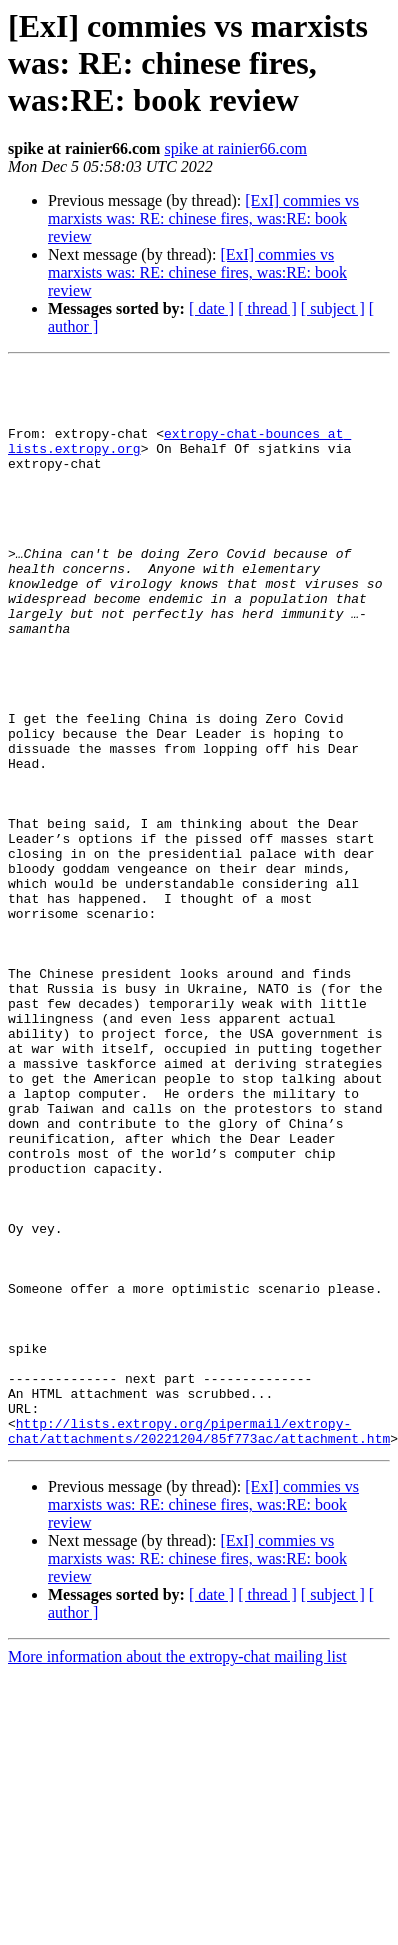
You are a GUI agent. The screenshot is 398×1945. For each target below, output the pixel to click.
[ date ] (211, 308)
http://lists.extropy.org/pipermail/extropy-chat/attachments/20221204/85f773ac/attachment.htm (199, 1645)
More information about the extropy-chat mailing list (177, 1872)
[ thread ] (267, 308)
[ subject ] (333, 308)
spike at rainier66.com (235, 148)
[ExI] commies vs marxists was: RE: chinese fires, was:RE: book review (203, 218)
